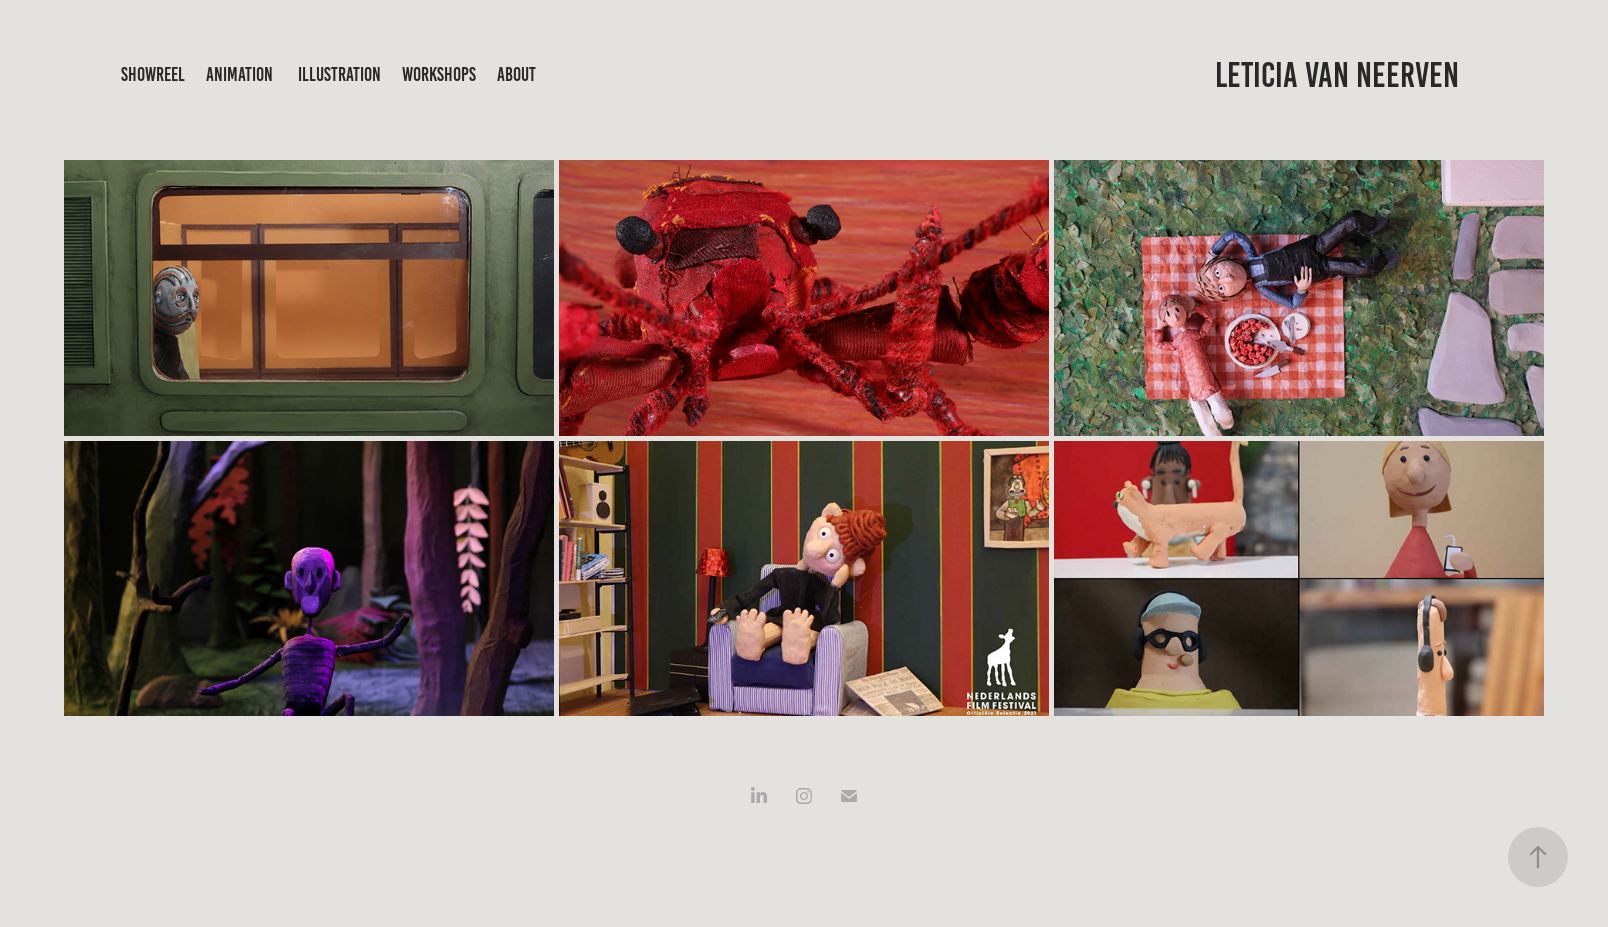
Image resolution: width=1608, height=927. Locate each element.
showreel (153, 74)
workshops (439, 74)
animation (239, 74)
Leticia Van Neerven (1337, 75)
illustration (339, 74)
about (516, 74)
